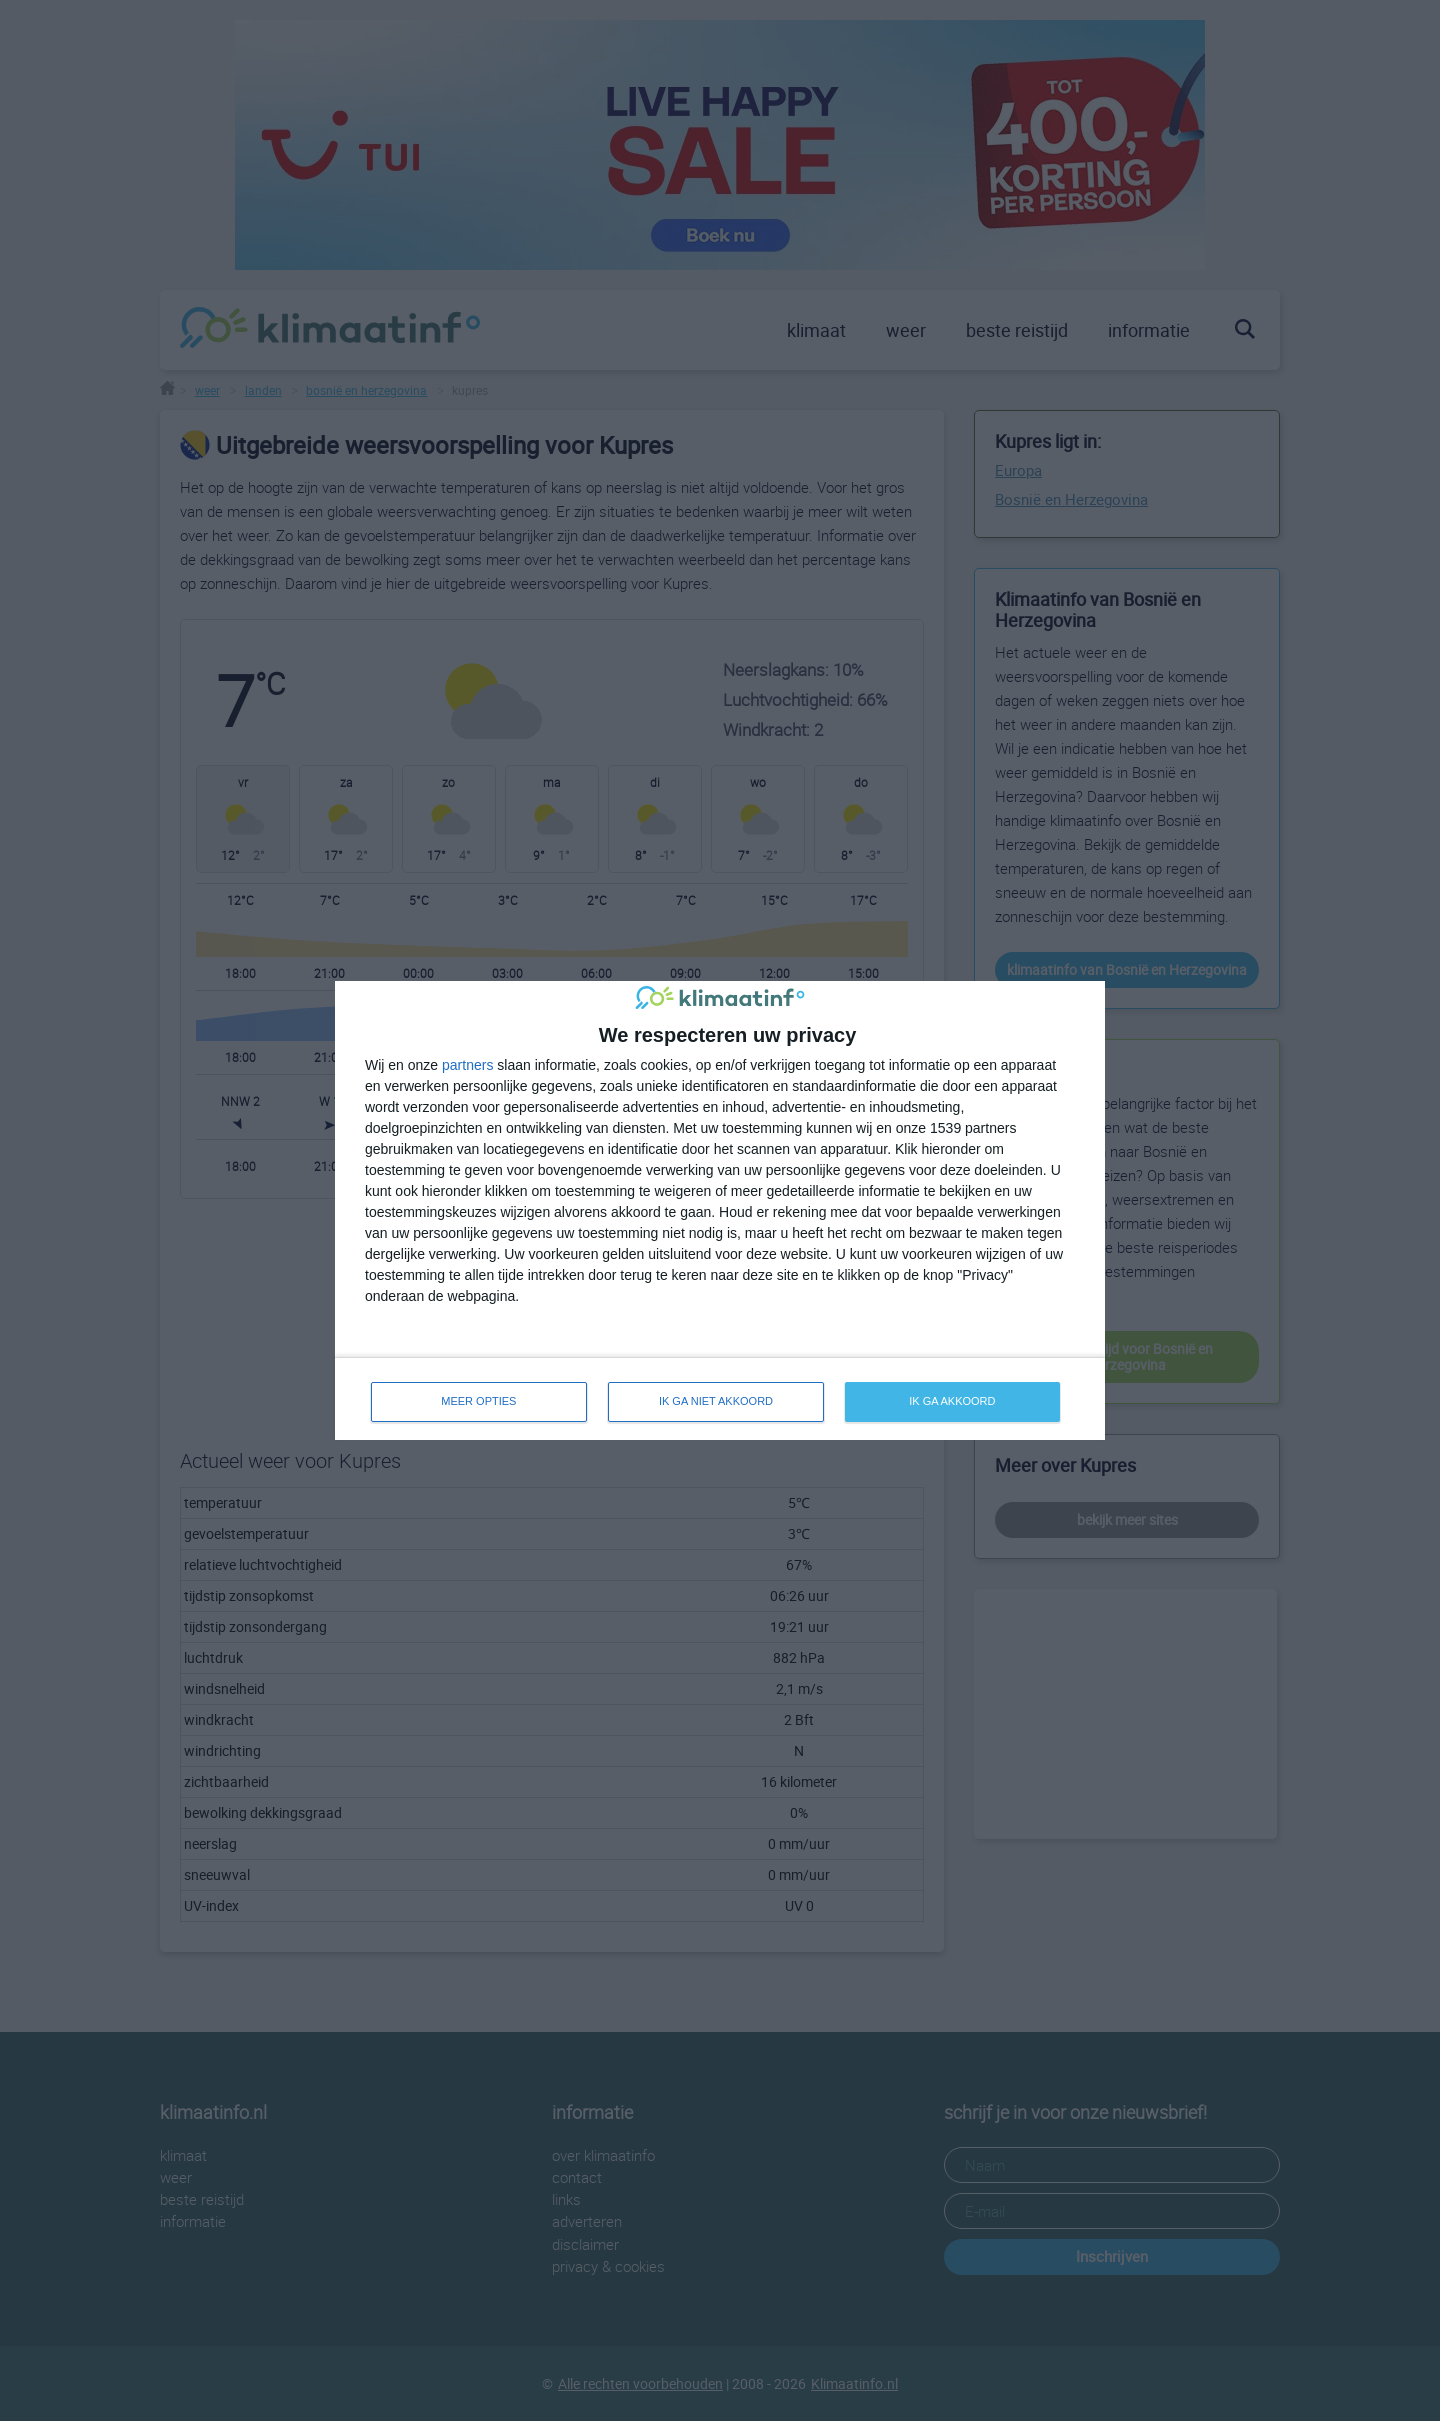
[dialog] (720, 1210)
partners (467, 1065)
